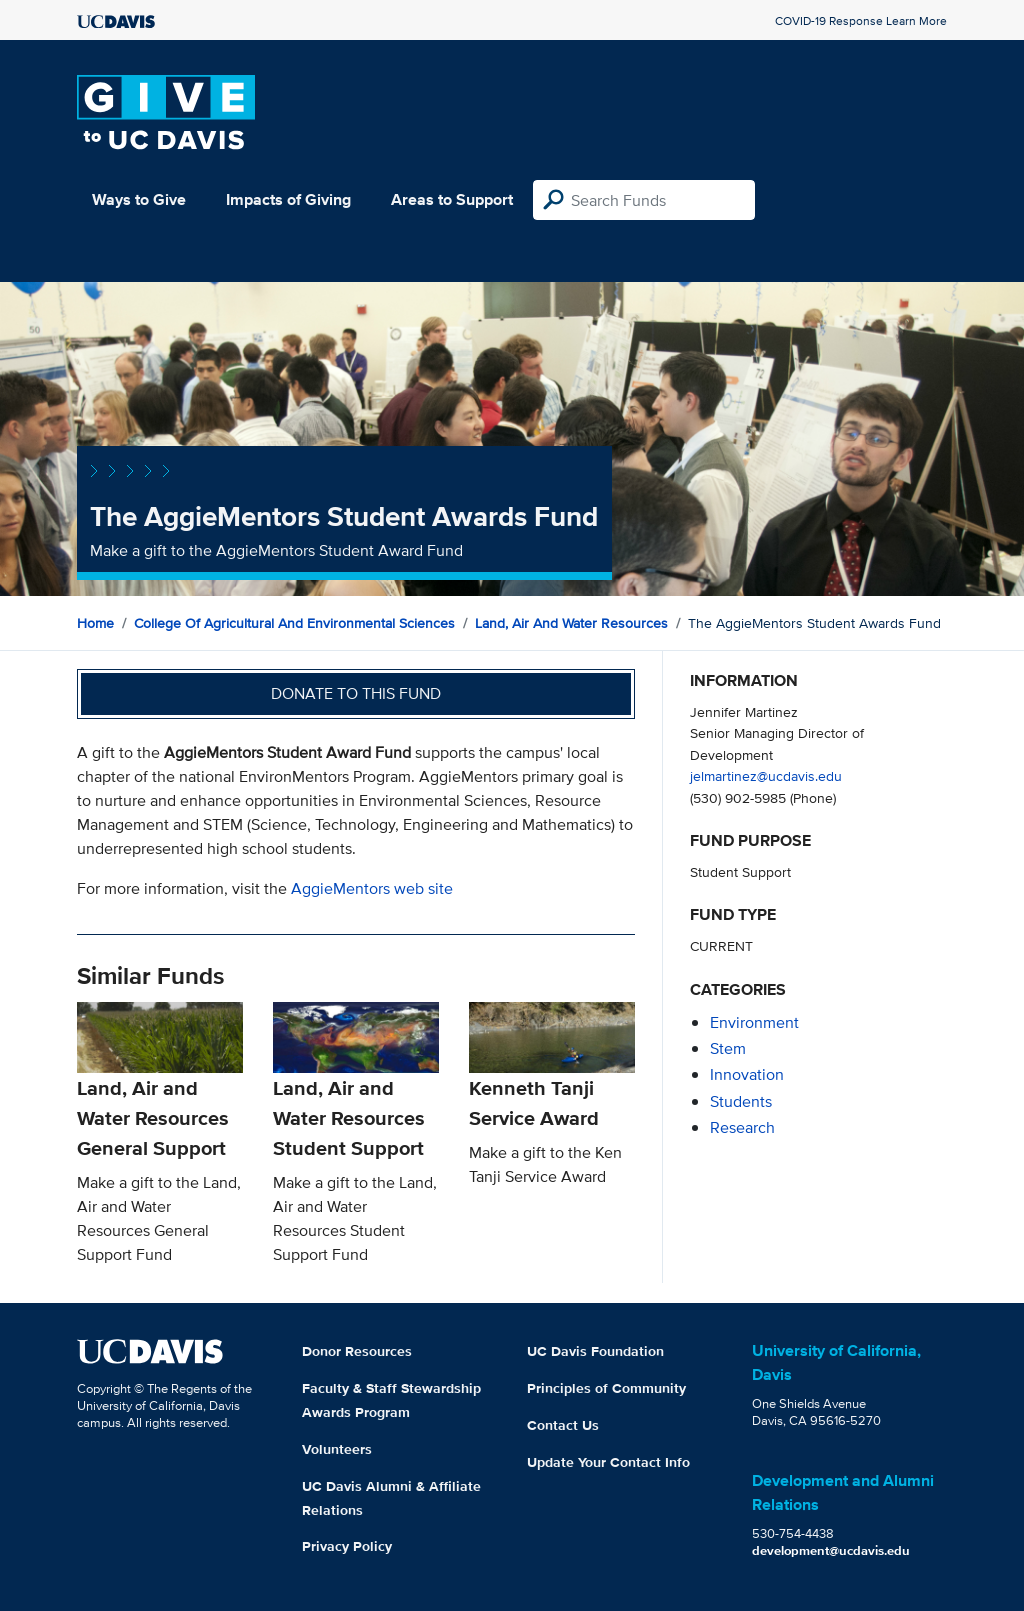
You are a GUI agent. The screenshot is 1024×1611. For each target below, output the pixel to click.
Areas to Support (452, 199)
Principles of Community (606, 1388)
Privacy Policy (347, 1546)
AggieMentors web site (372, 888)
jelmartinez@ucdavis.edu (766, 775)
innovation (747, 1074)
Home (95, 623)
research (742, 1127)
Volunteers (337, 1449)
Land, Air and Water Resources (571, 623)
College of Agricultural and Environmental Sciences (294, 623)
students (741, 1101)
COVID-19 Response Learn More (861, 20)
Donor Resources (357, 1351)
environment (754, 1022)
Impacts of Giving (288, 199)
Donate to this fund (356, 693)
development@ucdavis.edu (831, 1550)
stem (728, 1048)
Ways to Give (139, 199)
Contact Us (563, 1425)
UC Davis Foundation (595, 1351)
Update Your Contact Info (608, 1462)
